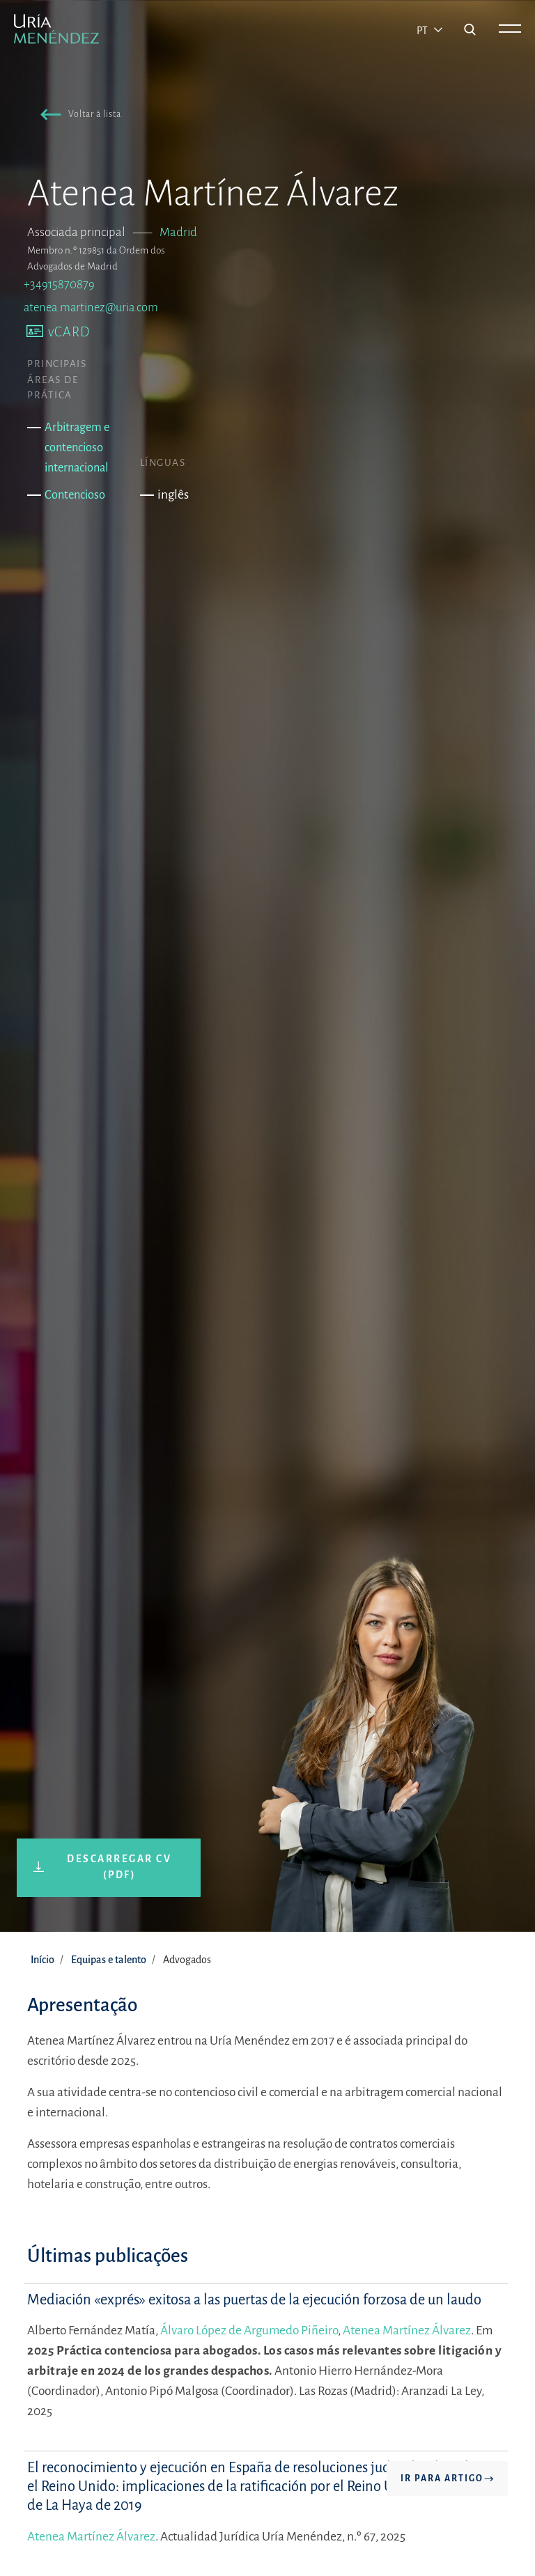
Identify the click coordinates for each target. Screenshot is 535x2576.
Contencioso (75, 494)
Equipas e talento (108, 1959)
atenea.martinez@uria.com (91, 307)
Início (42, 1959)
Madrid (178, 232)
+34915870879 (59, 284)
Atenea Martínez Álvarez (407, 2330)
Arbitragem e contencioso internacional (77, 447)
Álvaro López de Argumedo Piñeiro (249, 2330)
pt (423, 30)
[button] (78, 116)
